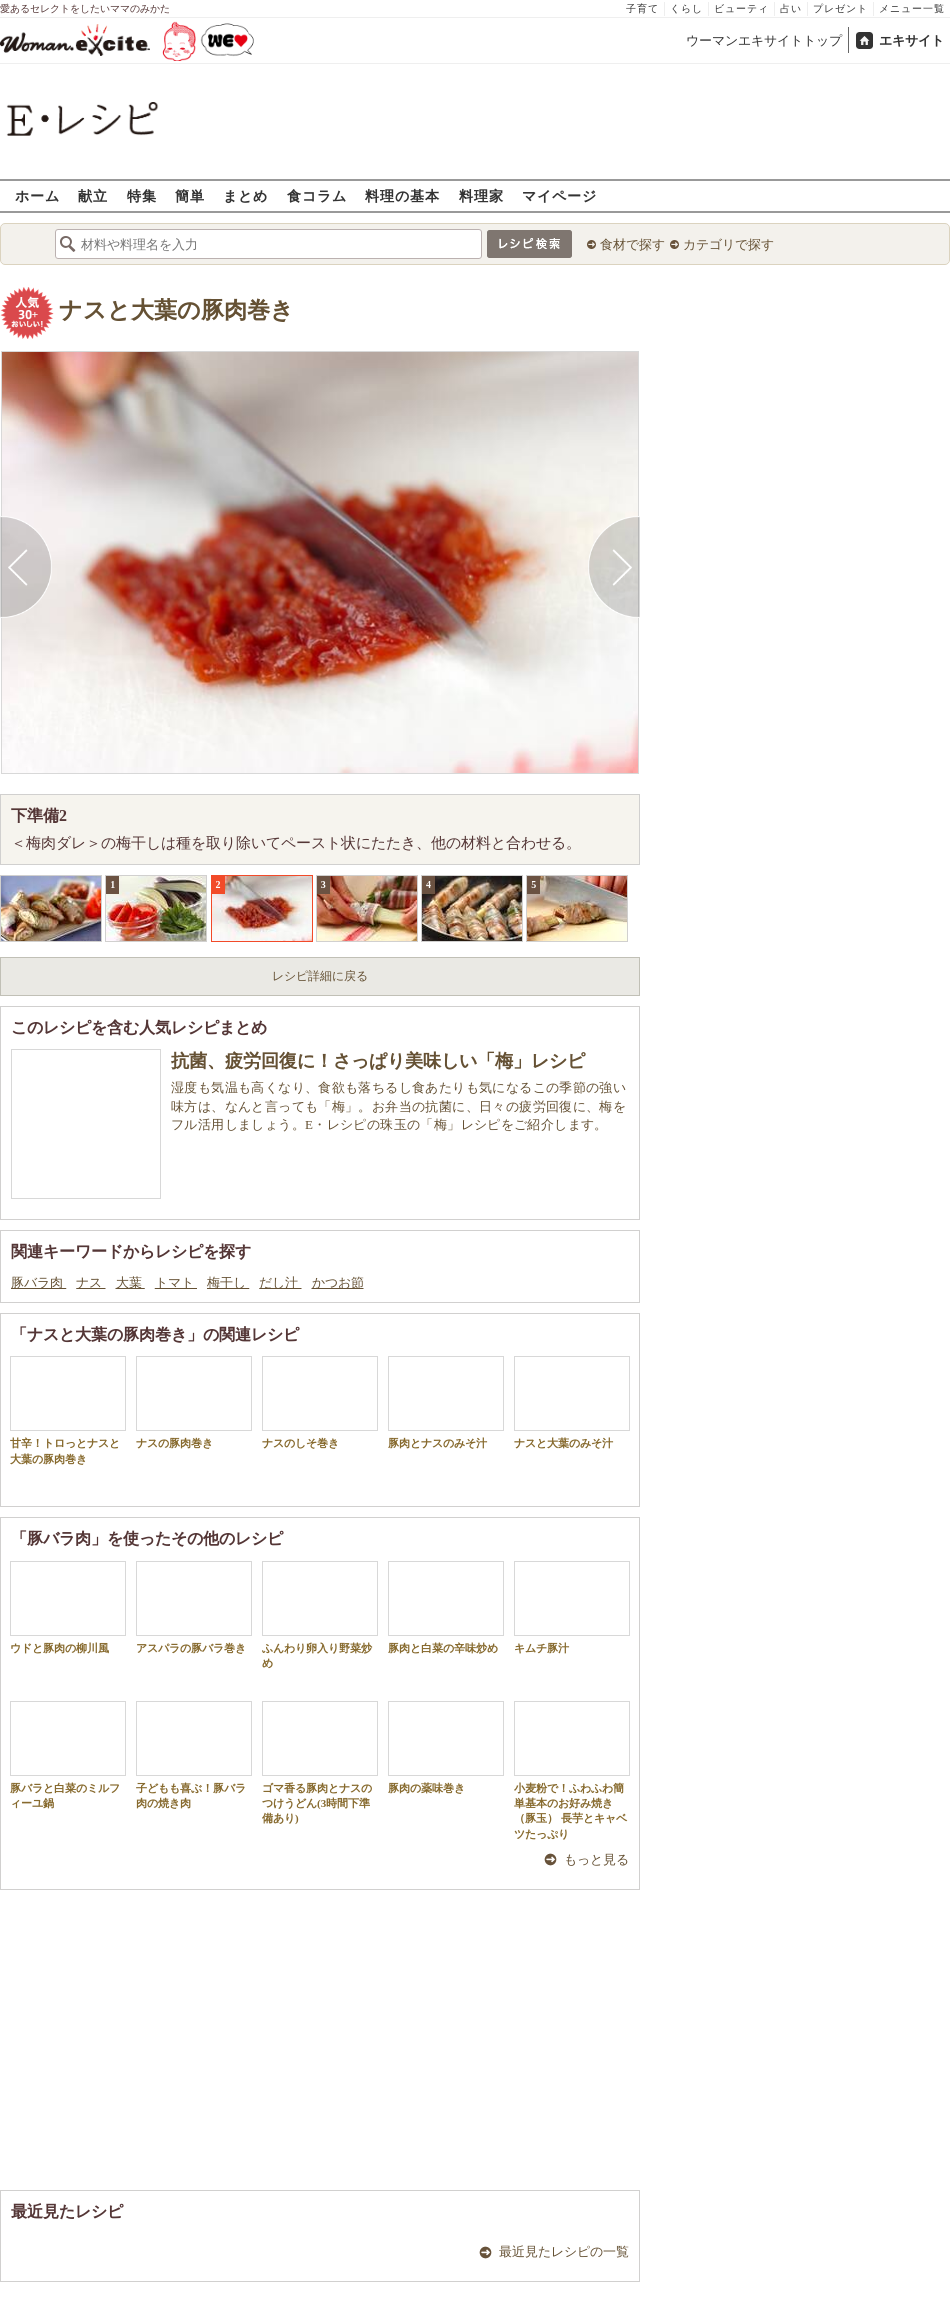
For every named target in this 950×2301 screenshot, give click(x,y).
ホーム (37, 195)
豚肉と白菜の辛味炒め (446, 1607)
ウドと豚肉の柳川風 (68, 1607)
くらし (686, 8)
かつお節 (338, 1282)
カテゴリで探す (728, 244)
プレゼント (840, 8)
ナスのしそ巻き (320, 1402)
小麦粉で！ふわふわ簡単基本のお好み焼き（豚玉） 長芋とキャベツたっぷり (572, 1770)
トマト (176, 1282)
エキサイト (911, 40)
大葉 (130, 1282)
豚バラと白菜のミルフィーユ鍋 (68, 1755)
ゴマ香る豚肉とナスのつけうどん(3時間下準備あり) (320, 1763)
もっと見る (596, 1859)
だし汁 (280, 1282)
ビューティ (741, 8)
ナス (90, 1282)
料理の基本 (402, 195)
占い (791, 8)
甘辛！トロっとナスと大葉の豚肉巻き (68, 1410)
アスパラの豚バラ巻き (194, 1607)
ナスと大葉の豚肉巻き (176, 310)
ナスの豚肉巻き (194, 1402)
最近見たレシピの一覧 (564, 2251)
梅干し (228, 1282)
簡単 (190, 195)
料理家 (481, 195)
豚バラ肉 (38, 1282)
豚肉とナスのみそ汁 (446, 1402)
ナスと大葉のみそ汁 (572, 1402)
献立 (93, 195)
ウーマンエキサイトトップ (764, 40)
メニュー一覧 (912, 8)
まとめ (245, 195)
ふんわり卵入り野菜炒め (320, 1615)
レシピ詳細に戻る (320, 976)
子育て (642, 8)
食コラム (317, 195)
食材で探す (632, 244)
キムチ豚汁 (572, 1607)
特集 (142, 195)
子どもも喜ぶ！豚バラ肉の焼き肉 (194, 1755)
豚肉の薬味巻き (446, 1747)
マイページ (559, 195)
